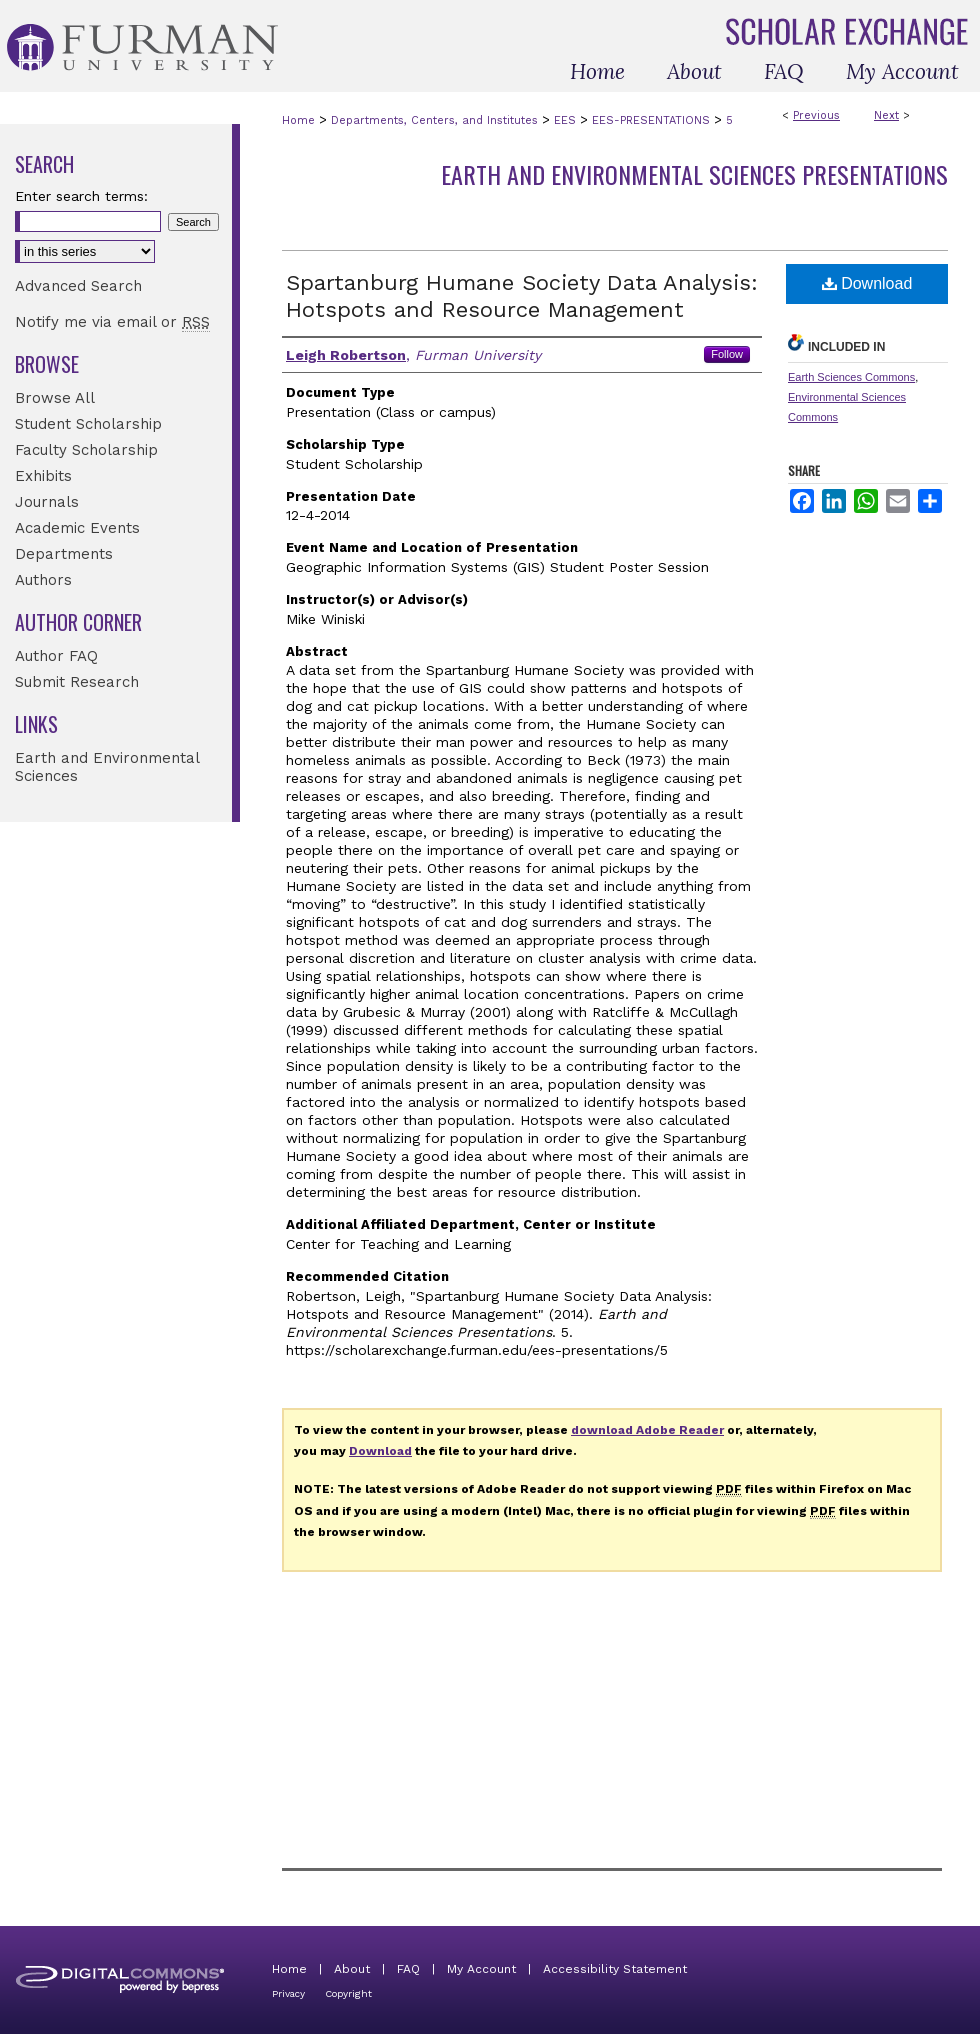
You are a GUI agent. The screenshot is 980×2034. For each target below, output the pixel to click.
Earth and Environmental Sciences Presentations (694, 174)
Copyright (348, 1993)
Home (298, 120)
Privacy (288, 1993)
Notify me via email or (112, 322)
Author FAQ (56, 656)
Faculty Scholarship (86, 450)
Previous (816, 115)
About (352, 1969)
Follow (727, 354)
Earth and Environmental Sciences (107, 767)
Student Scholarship (88, 424)
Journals (47, 502)
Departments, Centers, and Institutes (434, 120)
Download (867, 283)
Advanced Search (78, 286)
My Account (481, 1969)
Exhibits (43, 476)
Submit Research (77, 682)
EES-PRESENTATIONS (651, 120)
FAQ (408, 1969)
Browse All (55, 398)
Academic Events (77, 528)
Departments (64, 554)
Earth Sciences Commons (851, 377)
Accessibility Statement (615, 1969)
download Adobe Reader (647, 1430)
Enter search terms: (81, 196)
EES (565, 120)
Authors (43, 580)
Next (886, 115)
